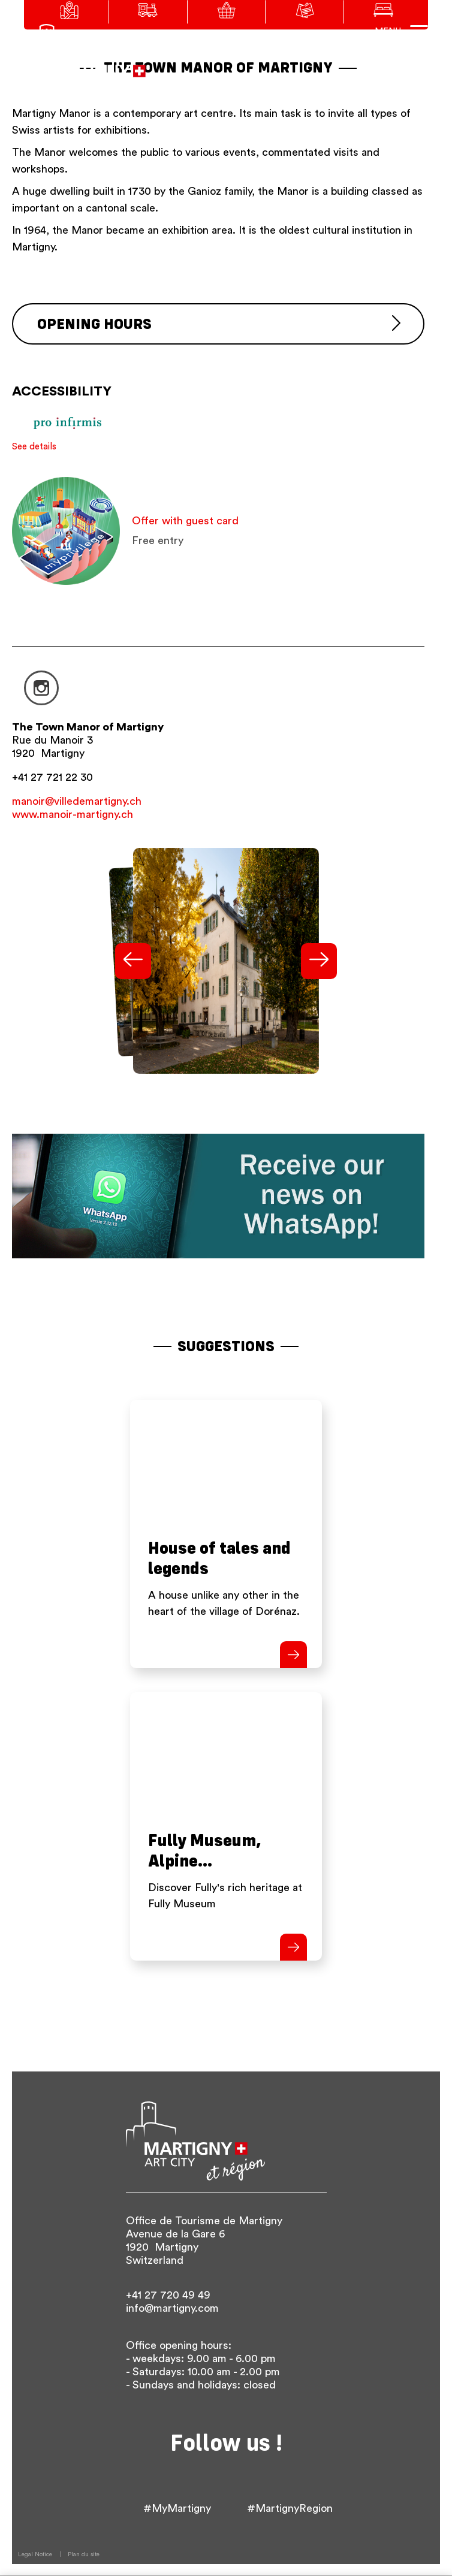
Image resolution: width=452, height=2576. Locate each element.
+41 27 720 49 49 (168, 2295)
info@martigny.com (172, 2308)
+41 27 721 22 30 (52, 777)
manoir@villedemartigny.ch (76, 801)
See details (34, 446)
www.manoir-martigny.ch (72, 814)
